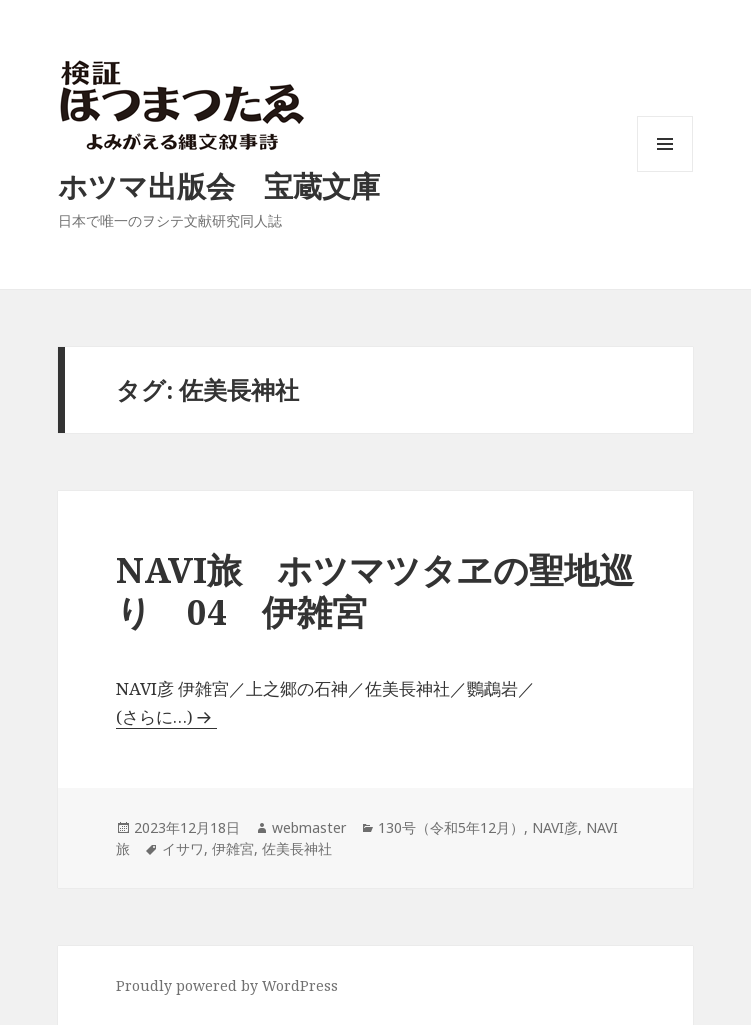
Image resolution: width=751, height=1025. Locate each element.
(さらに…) (154, 716)
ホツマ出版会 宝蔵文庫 (219, 185)
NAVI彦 (555, 827)
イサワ (183, 848)
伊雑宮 (233, 848)
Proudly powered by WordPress (227, 985)
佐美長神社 (297, 848)
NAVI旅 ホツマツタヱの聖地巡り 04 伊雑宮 (375, 590)
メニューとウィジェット (665, 171)
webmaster (309, 827)
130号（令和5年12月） (451, 827)
